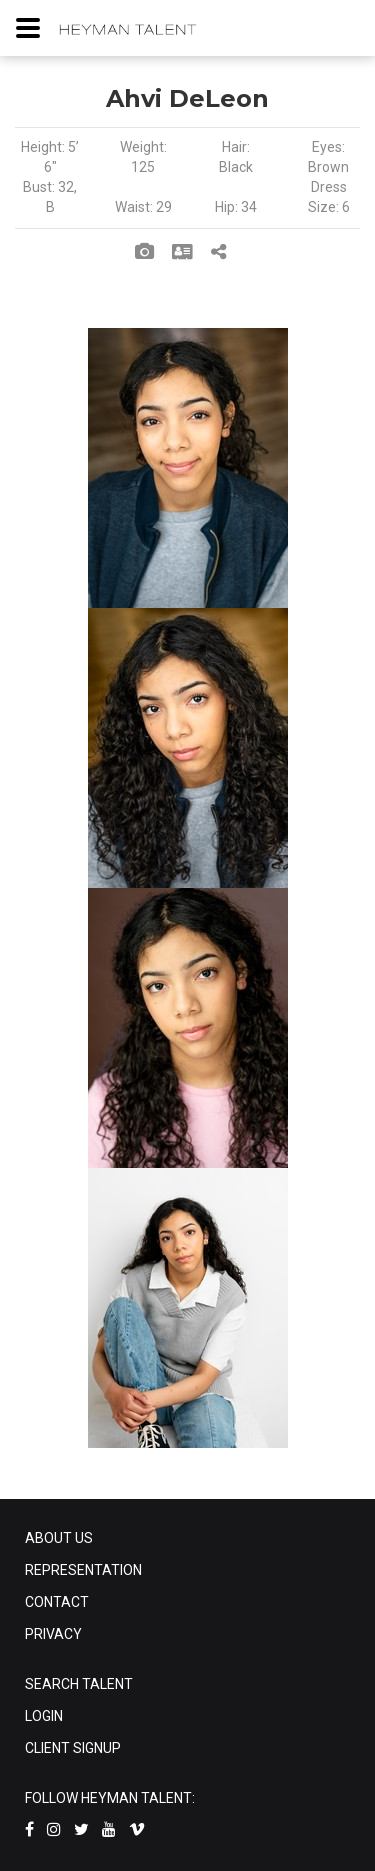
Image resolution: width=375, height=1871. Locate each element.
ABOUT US (59, 1538)
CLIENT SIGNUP (73, 1748)
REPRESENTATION (83, 1570)
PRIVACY (53, 1634)
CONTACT (57, 1602)
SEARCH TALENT (79, 1684)
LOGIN (44, 1716)
